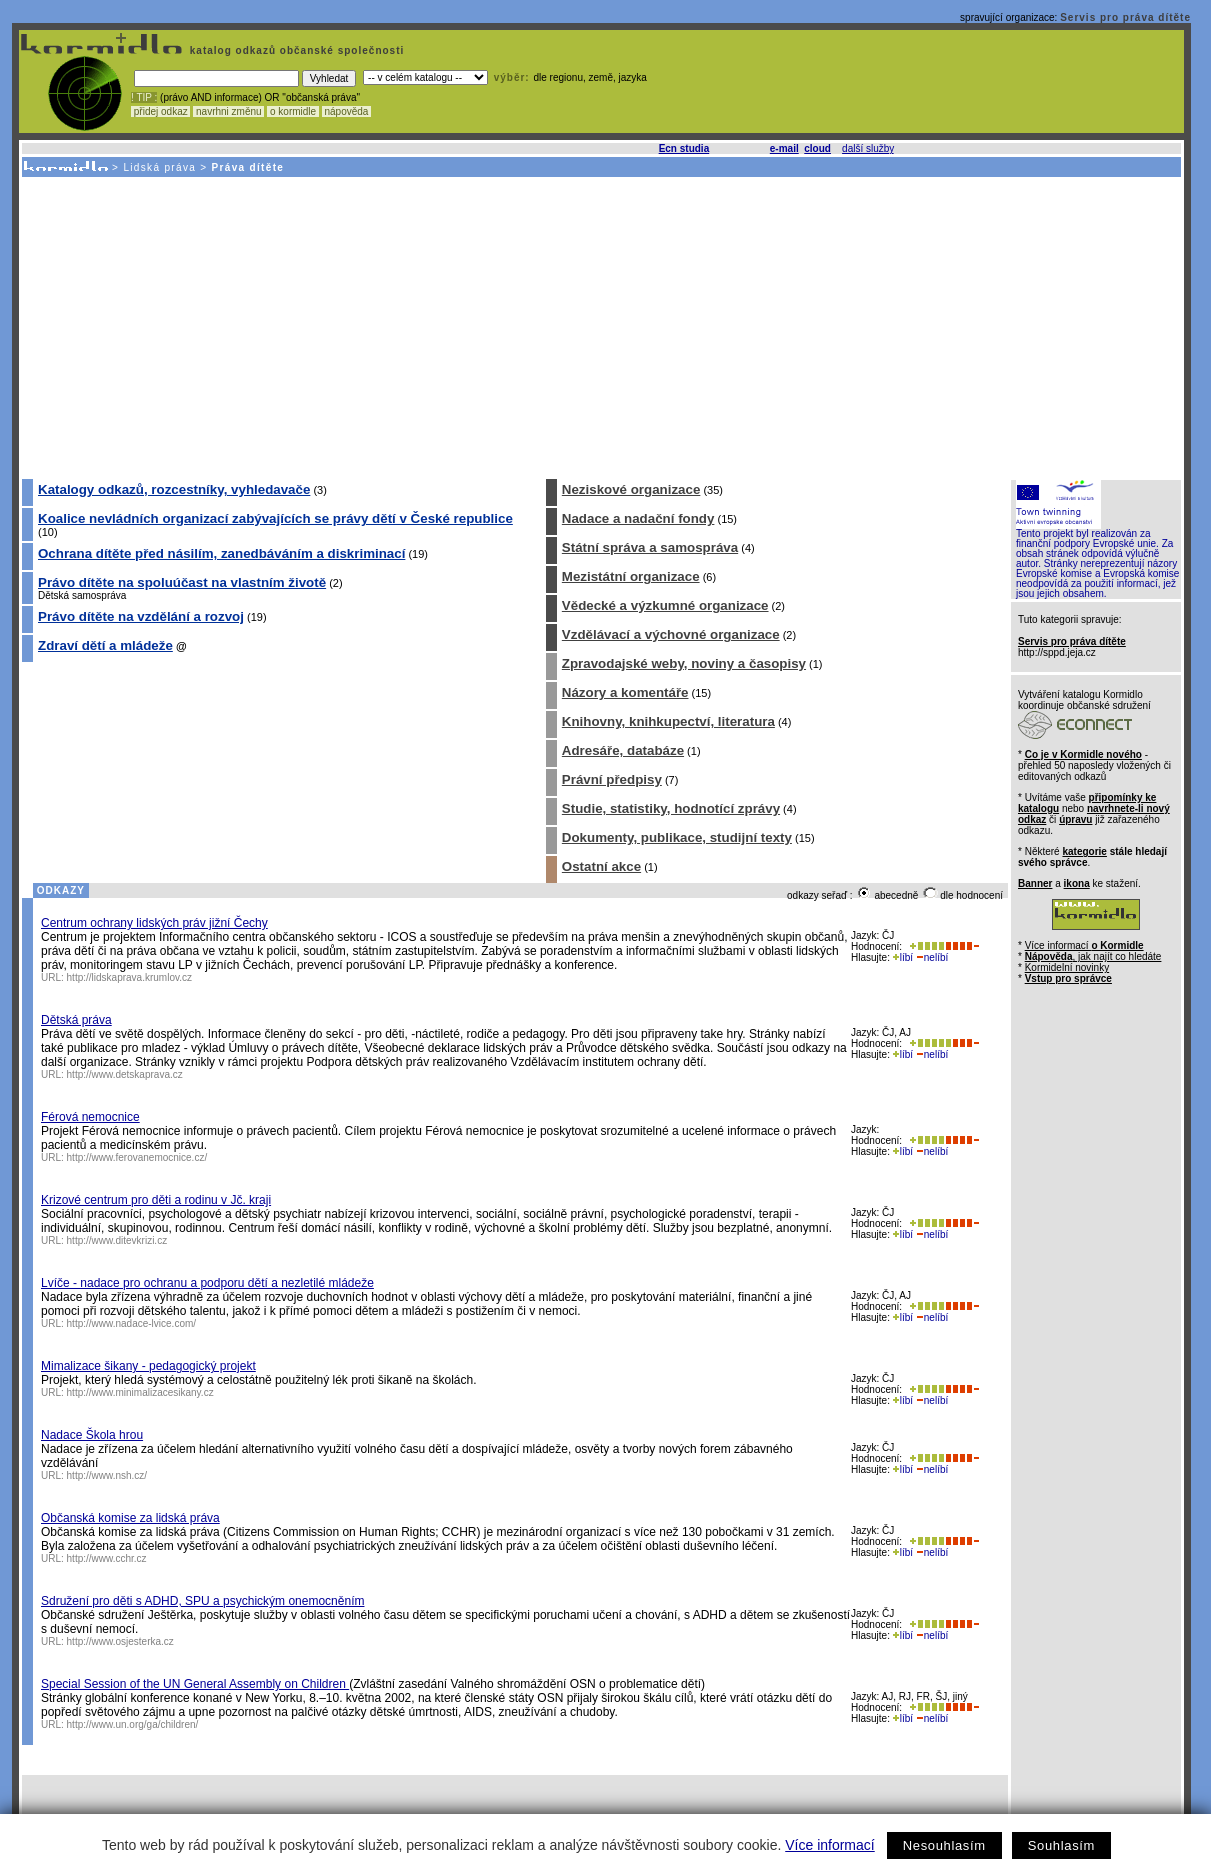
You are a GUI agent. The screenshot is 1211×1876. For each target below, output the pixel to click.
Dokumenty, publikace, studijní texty (677, 837)
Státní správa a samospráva (650, 547)
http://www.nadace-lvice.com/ (132, 1323)
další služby (868, 148)
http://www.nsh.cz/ (107, 1475)
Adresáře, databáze (623, 750)
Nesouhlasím (944, 1845)
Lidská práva (159, 167)
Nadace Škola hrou (92, 1435)
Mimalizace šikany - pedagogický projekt (148, 1366)
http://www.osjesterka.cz (120, 1641)
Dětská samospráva (82, 595)
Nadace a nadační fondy (638, 518)
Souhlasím (1061, 1845)
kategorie (1084, 851)
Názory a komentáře (625, 692)
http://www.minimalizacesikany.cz (140, 1392)
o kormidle (293, 111)
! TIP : (144, 97)
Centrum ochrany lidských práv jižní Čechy (154, 923)
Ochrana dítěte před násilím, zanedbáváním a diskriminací (221, 553)
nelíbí (932, 957)
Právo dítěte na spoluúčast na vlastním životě (182, 582)
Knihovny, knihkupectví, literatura (668, 721)
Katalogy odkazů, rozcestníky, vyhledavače (174, 489)
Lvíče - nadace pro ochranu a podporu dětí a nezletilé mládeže (207, 1283)
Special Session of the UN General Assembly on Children (195, 1684)
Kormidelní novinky (1067, 967)
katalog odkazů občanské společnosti (295, 50)
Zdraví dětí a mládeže (105, 645)
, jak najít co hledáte (1093, 956)
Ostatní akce (601, 866)
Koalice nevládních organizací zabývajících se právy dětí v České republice (275, 518)
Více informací (829, 1845)
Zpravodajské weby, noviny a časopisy (684, 663)
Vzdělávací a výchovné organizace (671, 634)
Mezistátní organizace (631, 576)
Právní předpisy (612, 779)
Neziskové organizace (631, 489)
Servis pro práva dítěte (1125, 17)
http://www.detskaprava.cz (125, 1074)
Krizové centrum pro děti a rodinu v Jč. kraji (156, 1200)
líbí (903, 957)
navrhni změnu (228, 111)
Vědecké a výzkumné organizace (665, 605)
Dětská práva (76, 1020)
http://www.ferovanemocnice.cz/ (137, 1157)
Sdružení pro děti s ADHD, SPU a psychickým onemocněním (202, 1601)
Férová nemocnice (90, 1117)
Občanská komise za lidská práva (130, 1518)
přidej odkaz (160, 111)
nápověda (347, 111)
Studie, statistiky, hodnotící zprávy (671, 808)
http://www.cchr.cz (107, 1558)
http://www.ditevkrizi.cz (117, 1240)
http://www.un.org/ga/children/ (133, 1724)
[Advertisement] (600, 327)
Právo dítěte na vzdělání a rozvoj (141, 616)
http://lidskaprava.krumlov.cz (129, 977)
